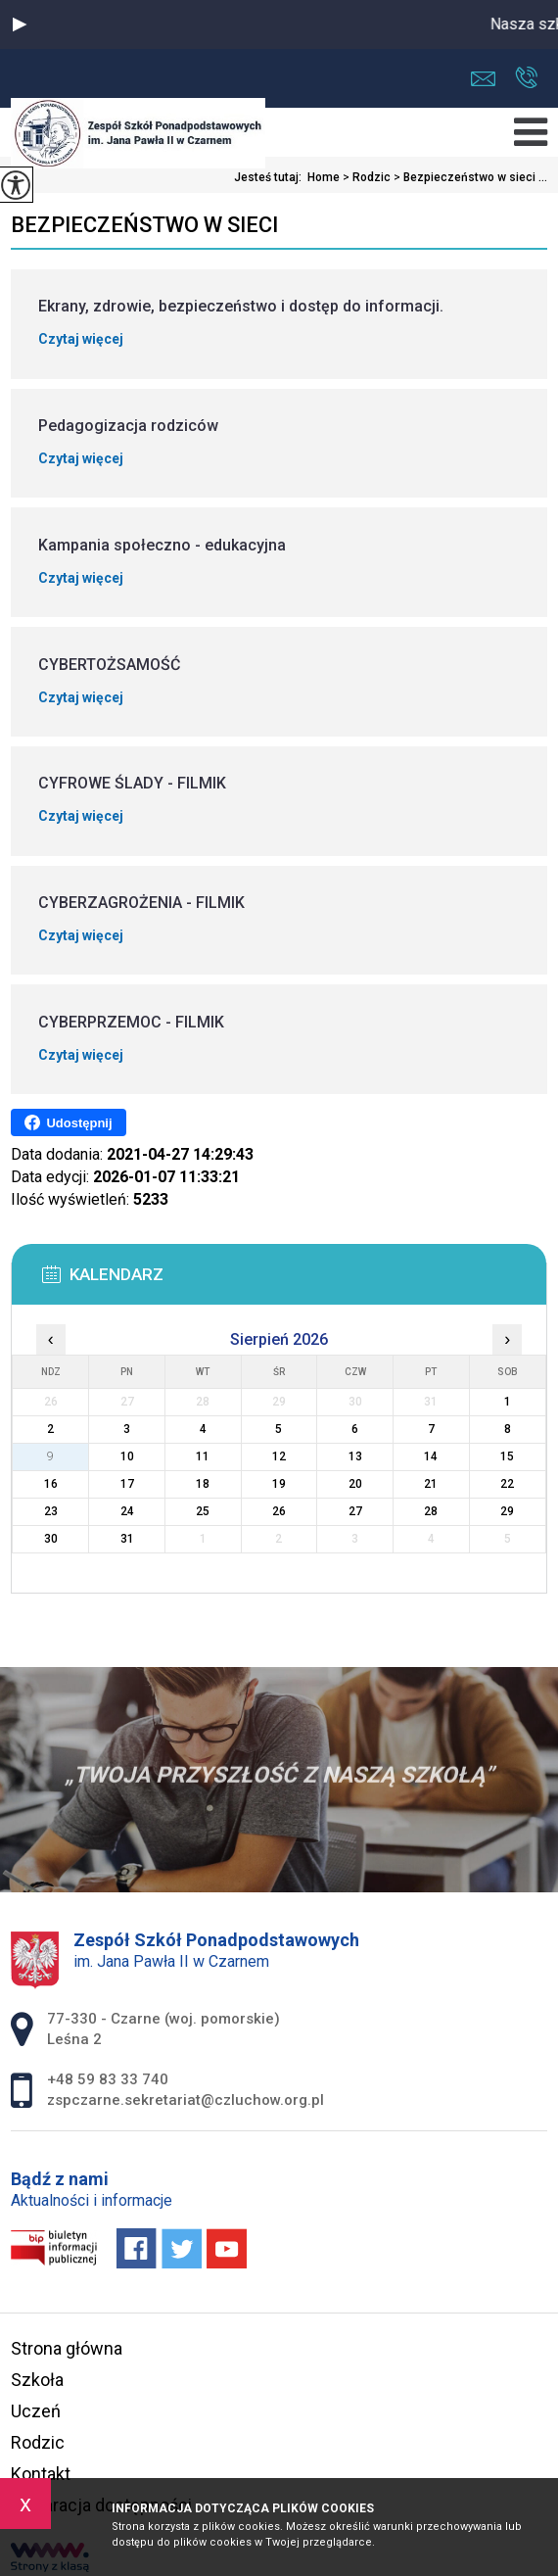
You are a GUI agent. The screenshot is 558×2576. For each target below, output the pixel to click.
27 (355, 1511)
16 (51, 1484)
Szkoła (37, 2379)
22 (507, 1484)
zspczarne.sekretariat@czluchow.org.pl (483, 79)
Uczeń (36, 2411)
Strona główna (66, 2348)
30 (51, 1539)
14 (431, 1456)
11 (202, 1456)
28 (431, 1511)
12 (279, 1456)
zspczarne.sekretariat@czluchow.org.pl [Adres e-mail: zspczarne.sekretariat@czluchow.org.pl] (185, 2100)
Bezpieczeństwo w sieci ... (469, 177)
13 (355, 1456)
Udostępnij (68, 1122)
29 (507, 1511)
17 (127, 1484)
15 (507, 1456)
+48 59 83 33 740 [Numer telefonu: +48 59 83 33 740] (107, 2079)
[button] (19, 24)
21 (431, 1484)
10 (127, 1456)
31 (127, 1539)
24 (127, 1511)
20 (355, 1484)
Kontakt (40, 2473)
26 (279, 1511)
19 (279, 1484)
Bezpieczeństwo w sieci (144, 225)
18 (202, 1484)
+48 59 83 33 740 (526, 77)
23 (51, 1511)
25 (202, 1511)
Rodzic (365, 177)
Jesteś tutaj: (270, 177)
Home (323, 177)
